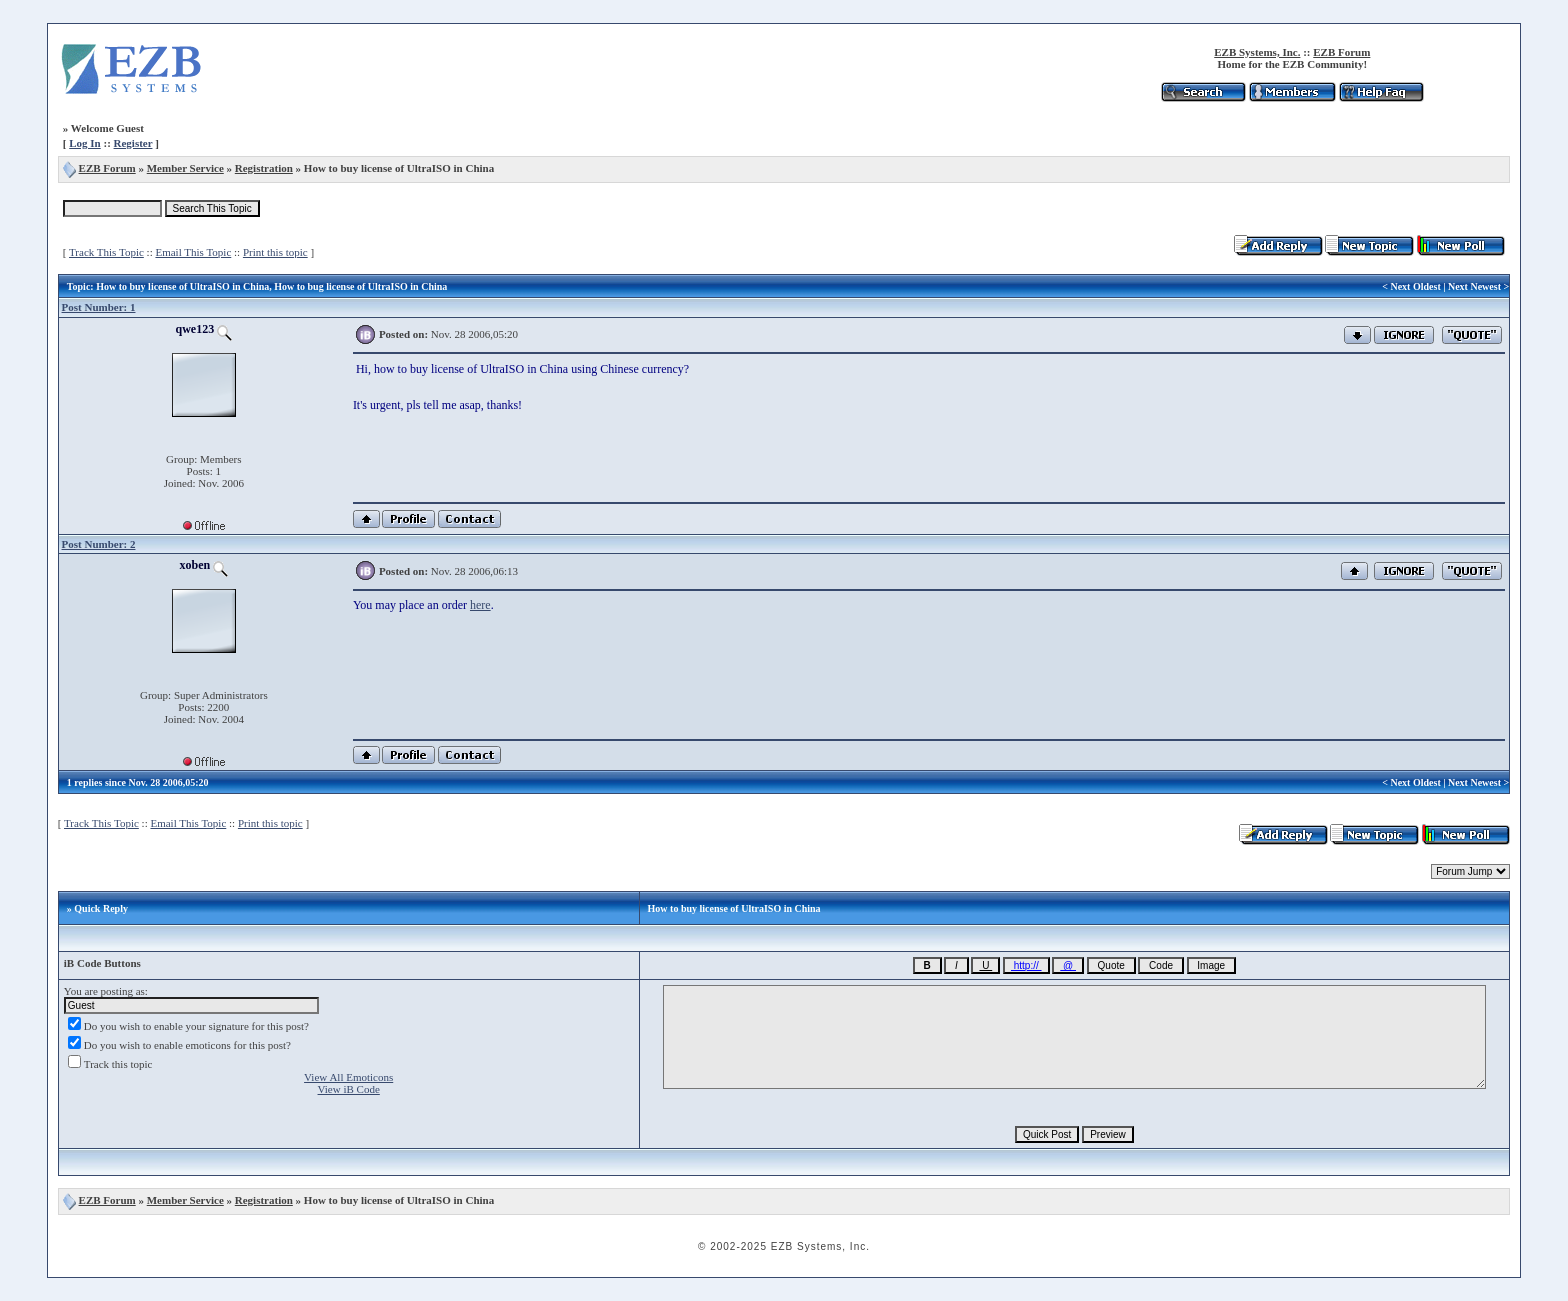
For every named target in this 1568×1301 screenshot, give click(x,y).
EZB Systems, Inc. (1257, 52)
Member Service (185, 168)
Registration (264, 168)
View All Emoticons (348, 1077)
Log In (85, 143)
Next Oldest (1415, 286)
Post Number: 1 (99, 307)
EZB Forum (1341, 52)
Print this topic (275, 252)
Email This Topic (193, 252)
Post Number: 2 (99, 544)
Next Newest (1474, 286)
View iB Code (349, 1089)
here (480, 605)
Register (133, 143)
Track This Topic (106, 252)
